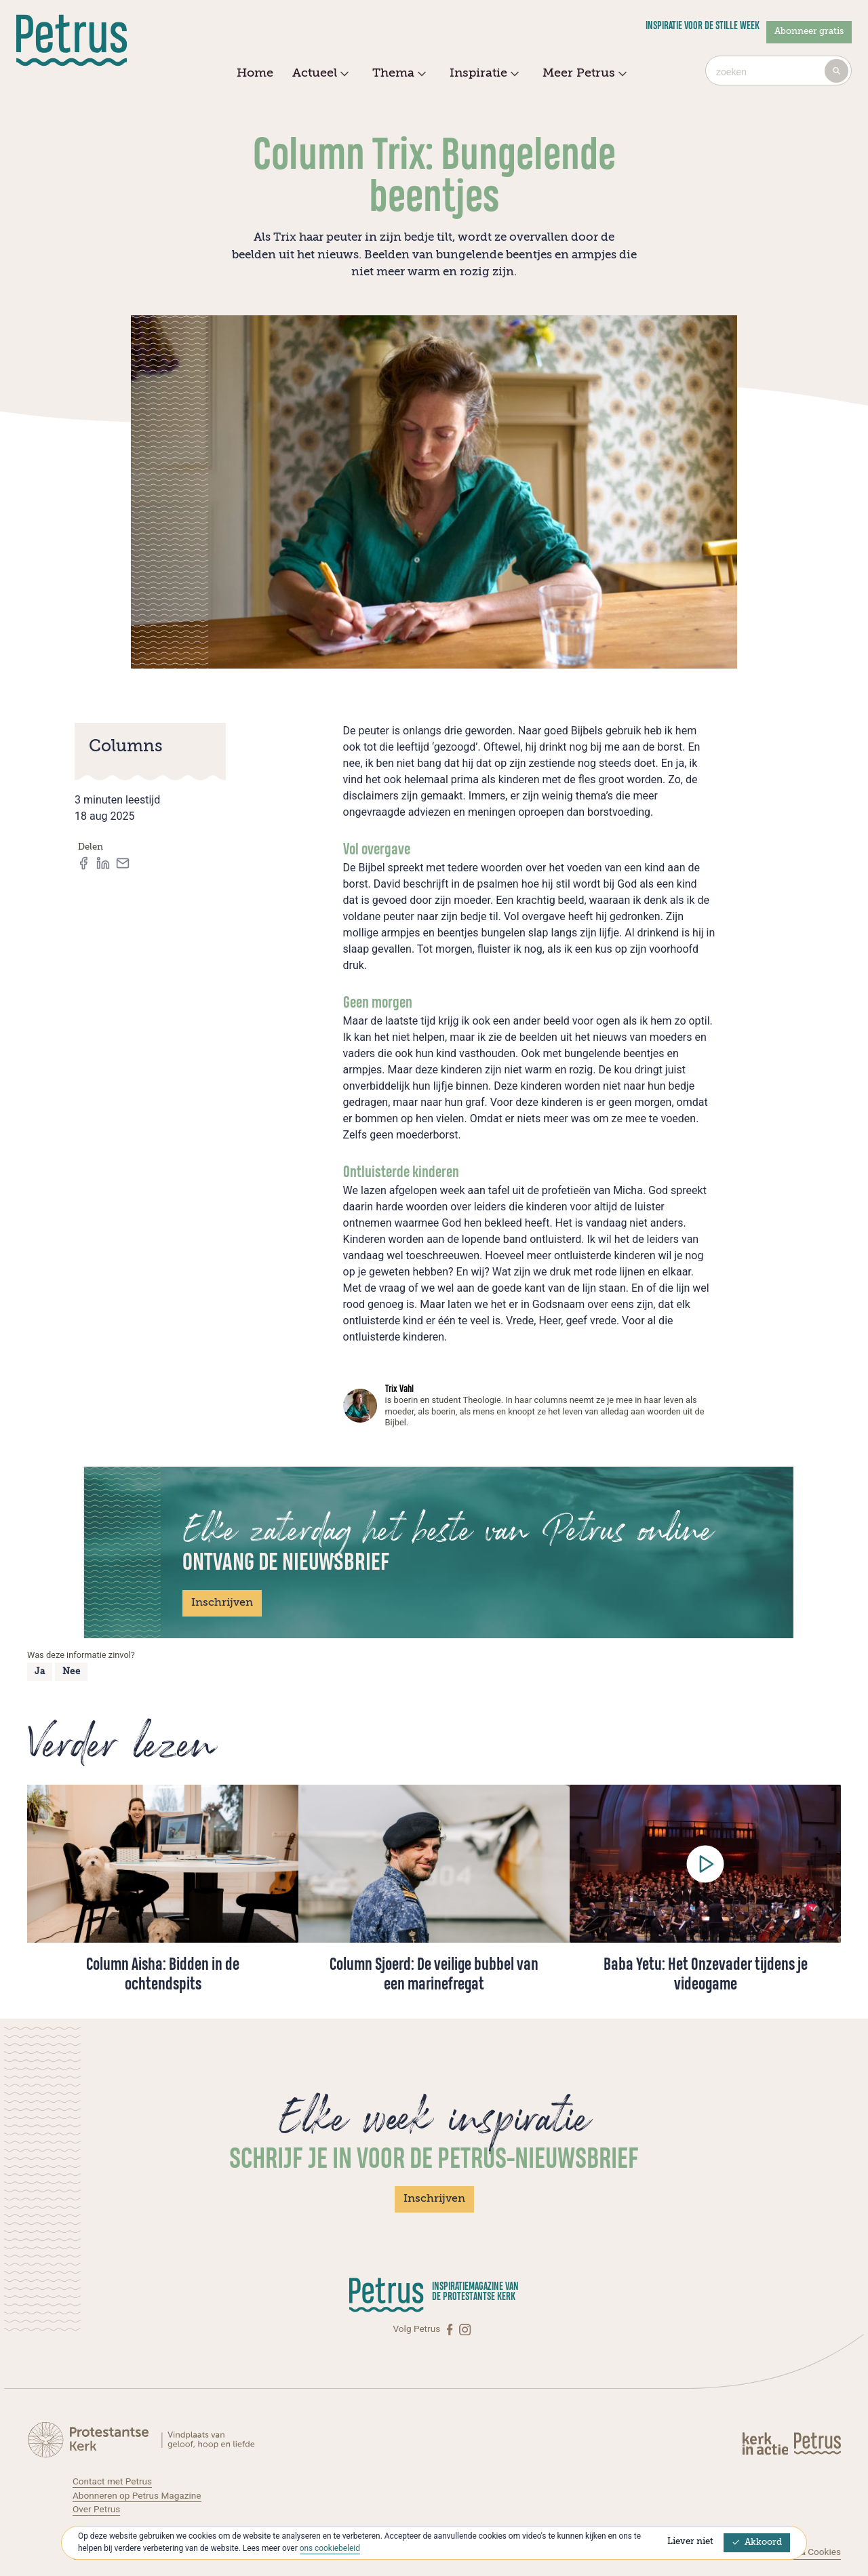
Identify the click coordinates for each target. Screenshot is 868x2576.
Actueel (318, 74)
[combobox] (778, 70)
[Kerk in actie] (766, 2443)
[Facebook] (451, 2329)
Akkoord (757, 2542)
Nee (71, 1671)
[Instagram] (465, 2329)
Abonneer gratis (809, 31)
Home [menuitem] (255, 73)
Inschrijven (222, 1603)
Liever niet (690, 2541)
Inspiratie (482, 74)
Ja (40, 1671)
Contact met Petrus (112, 2481)
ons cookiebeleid (330, 2548)
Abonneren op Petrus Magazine (137, 2495)
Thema (397, 74)
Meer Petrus (582, 74)
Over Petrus (96, 2508)
